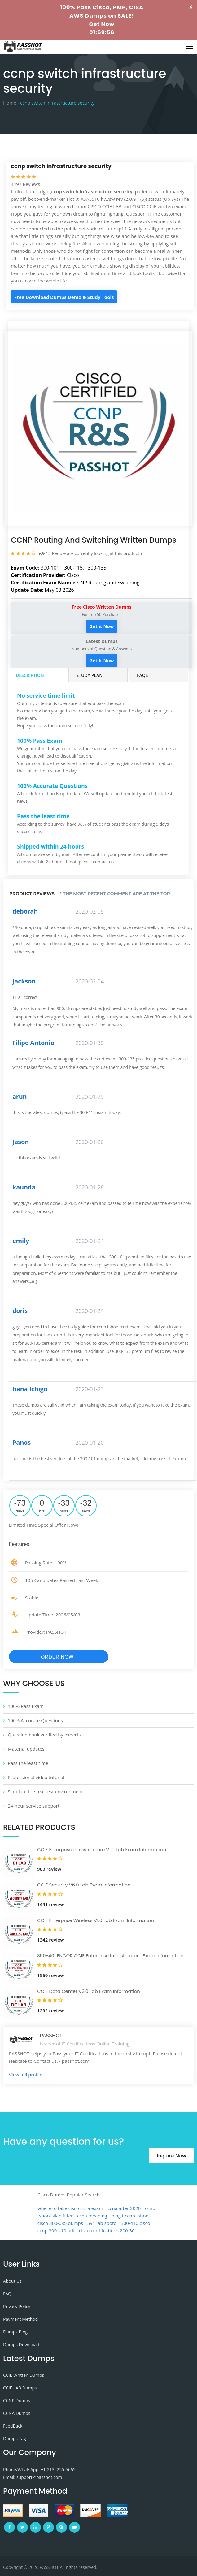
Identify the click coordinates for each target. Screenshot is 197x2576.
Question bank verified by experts (44, 1734)
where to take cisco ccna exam (70, 2208)
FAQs (142, 675)
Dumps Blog (15, 2332)
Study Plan (90, 675)
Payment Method (20, 2319)
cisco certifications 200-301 (108, 2230)
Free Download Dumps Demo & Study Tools (64, 297)
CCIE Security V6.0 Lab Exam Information (83, 1884)
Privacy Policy (16, 2306)
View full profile (25, 2074)
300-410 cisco (135, 2223)
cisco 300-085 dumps (60, 2223)
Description (30, 675)
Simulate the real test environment (45, 1791)
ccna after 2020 (124, 2208)
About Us (12, 2281)
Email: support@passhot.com (32, 2477)
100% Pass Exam (26, 1706)
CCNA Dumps (16, 2413)
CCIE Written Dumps (23, 2375)
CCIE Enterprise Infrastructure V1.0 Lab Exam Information (101, 1849)
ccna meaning (92, 2216)
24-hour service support (33, 1806)
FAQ (7, 2294)
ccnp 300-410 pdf (56, 2230)
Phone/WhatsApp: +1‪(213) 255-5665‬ (39, 2469)
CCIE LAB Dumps (20, 2388)
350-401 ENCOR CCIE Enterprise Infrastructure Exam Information (110, 1955)
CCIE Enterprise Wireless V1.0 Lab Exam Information (95, 1920)
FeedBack (12, 2426)
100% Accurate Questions (35, 1720)
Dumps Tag (14, 2438)
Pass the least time (28, 1763)
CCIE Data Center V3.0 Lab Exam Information (88, 1991)
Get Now (101, 24)
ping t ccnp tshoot (131, 2216)
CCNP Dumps (16, 2400)
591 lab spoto (102, 2223)
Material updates (26, 1749)
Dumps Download (21, 2344)
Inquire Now (171, 2155)
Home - (11, 103)
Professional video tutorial (36, 1777)
